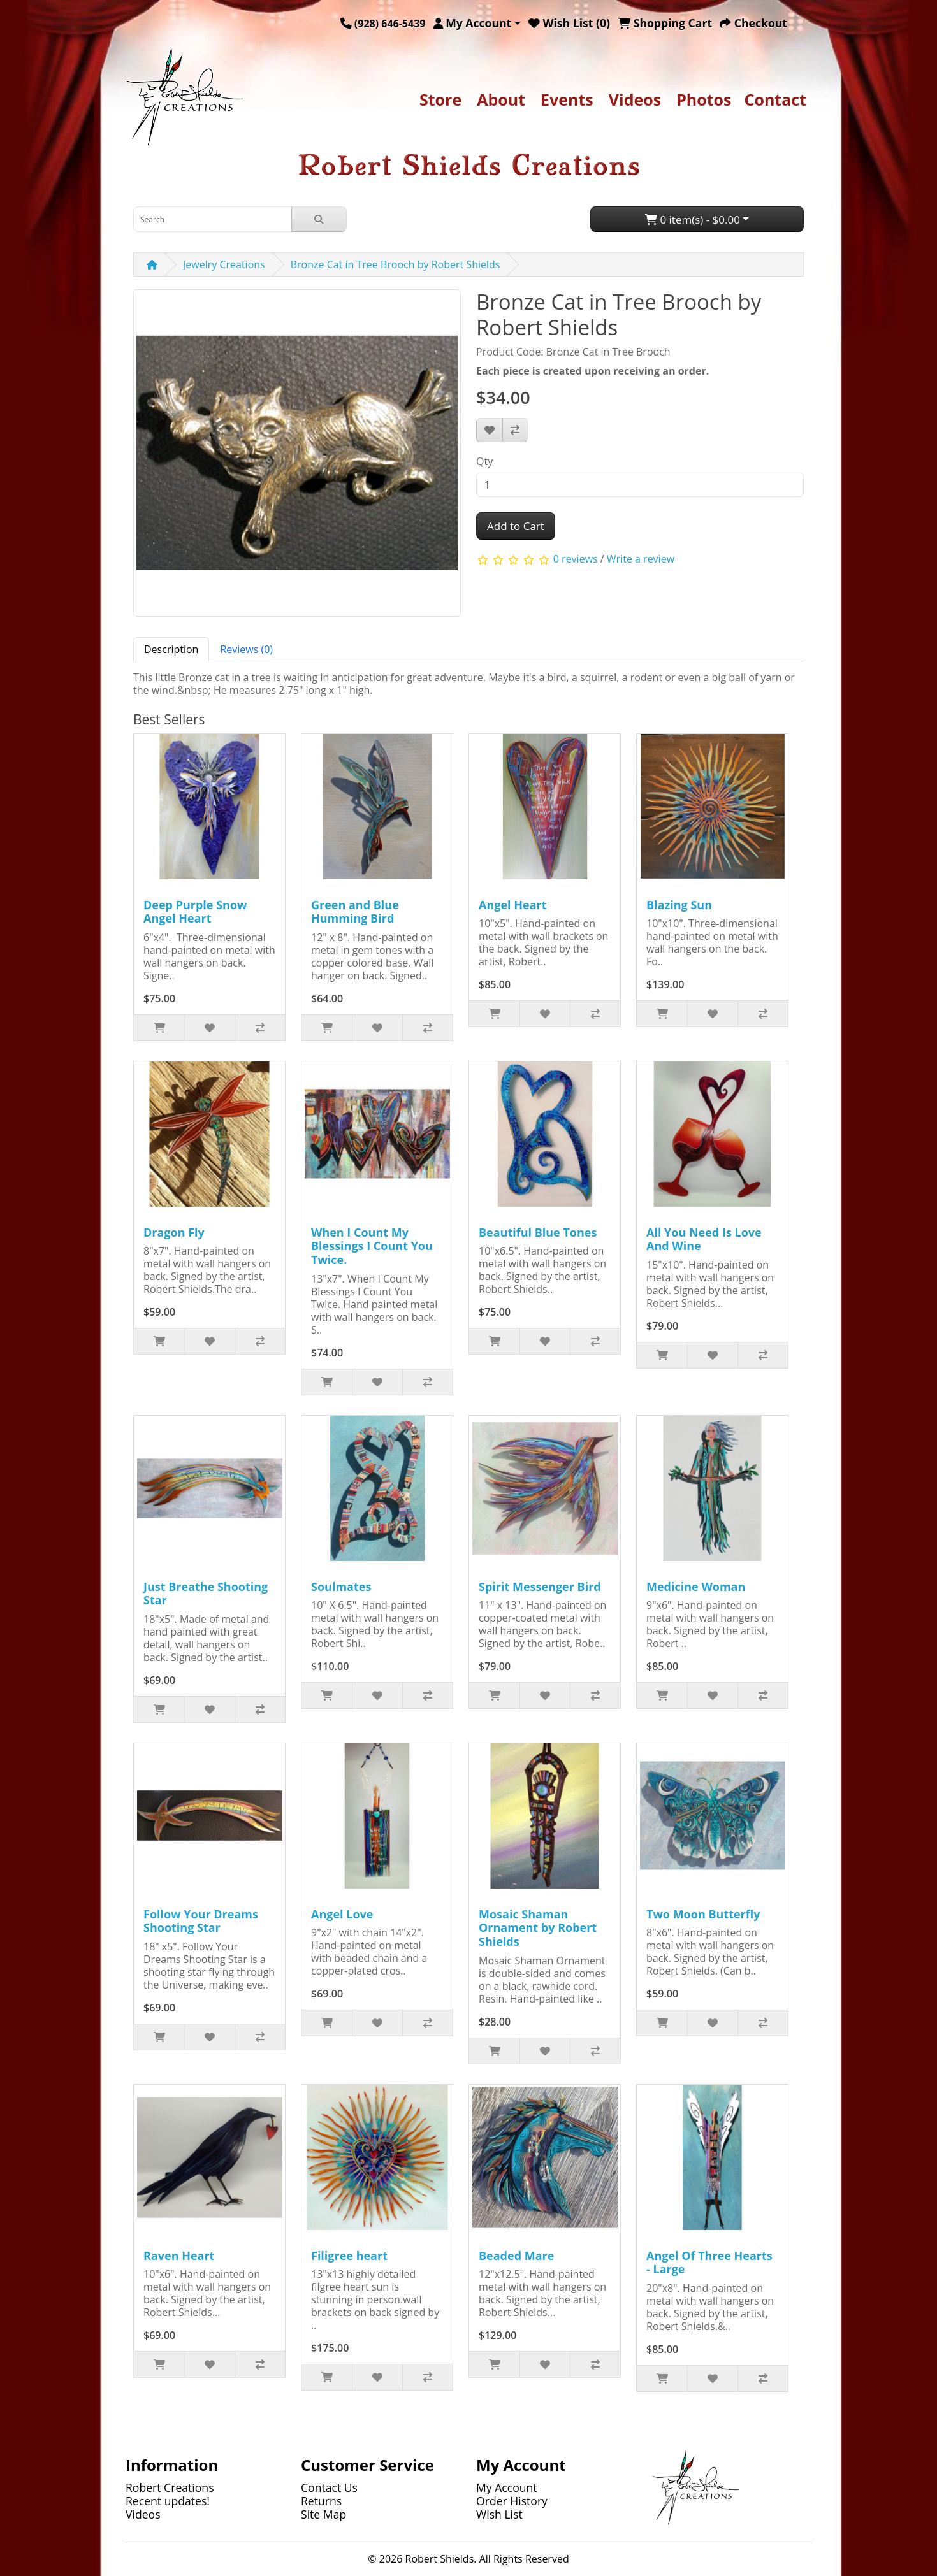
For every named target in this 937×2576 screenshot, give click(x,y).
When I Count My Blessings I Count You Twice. (372, 1246)
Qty (484, 461)
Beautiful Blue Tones (538, 1232)
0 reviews (575, 559)
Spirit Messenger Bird (540, 1586)
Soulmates (341, 1586)
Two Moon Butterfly (703, 1914)
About (501, 99)
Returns (321, 2500)
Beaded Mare (516, 2255)
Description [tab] (171, 649)
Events (567, 99)
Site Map (323, 2514)
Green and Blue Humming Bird (355, 911)
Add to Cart (515, 526)
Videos (635, 99)
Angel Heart (513, 904)
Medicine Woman (695, 1586)
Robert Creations (170, 2487)
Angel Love (342, 1914)
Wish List (499, 2514)
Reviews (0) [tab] (246, 649)
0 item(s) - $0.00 (692, 219)
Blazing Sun (679, 904)
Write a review (640, 559)
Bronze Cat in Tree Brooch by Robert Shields (395, 264)
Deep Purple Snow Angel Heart (195, 911)
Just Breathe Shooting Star (205, 1593)
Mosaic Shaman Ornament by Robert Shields (538, 1927)
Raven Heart (178, 2255)
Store (440, 99)
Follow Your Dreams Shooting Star (200, 1921)
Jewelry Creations (224, 264)
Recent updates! (168, 2500)
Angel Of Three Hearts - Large (709, 2262)
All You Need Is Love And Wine (704, 1239)
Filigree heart (349, 2255)
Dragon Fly (174, 1232)
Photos (703, 99)
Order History (512, 2500)
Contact (776, 99)
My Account (506, 2487)
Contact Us (329, 2487)
